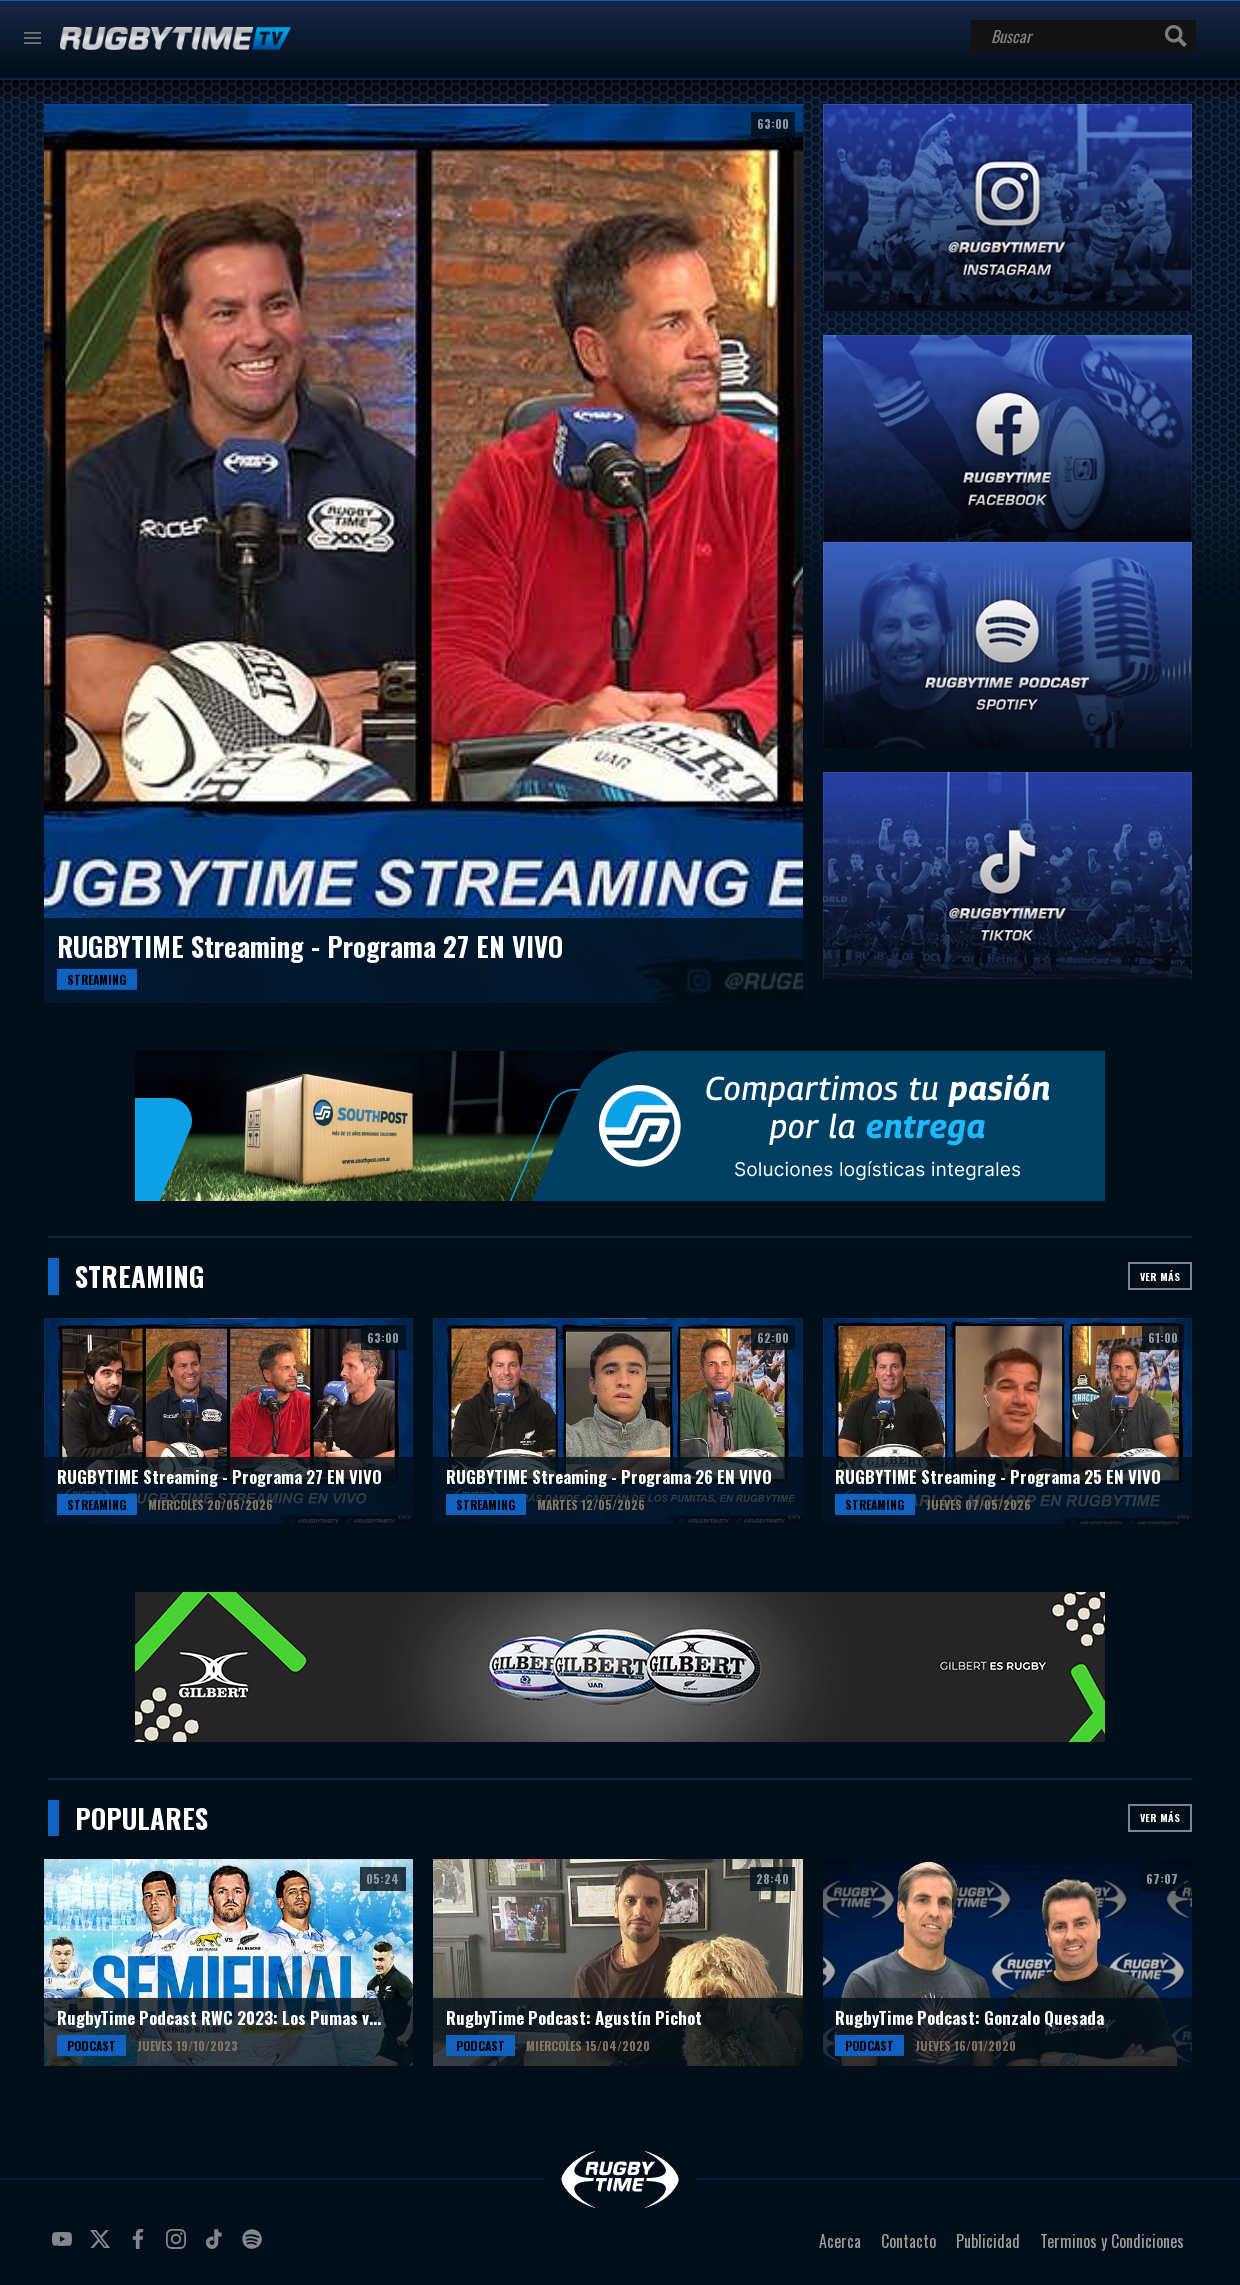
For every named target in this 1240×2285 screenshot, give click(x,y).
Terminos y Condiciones (1112, 2241)
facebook (141, 2247)
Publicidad (988, 2241)
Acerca (840, 2241)
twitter (103, 2247)
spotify (255, 2247)
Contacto (908, 2241)
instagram (179, 2247)
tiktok (217, 2247)
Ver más (1160, 1276)
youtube (65, 2247)
